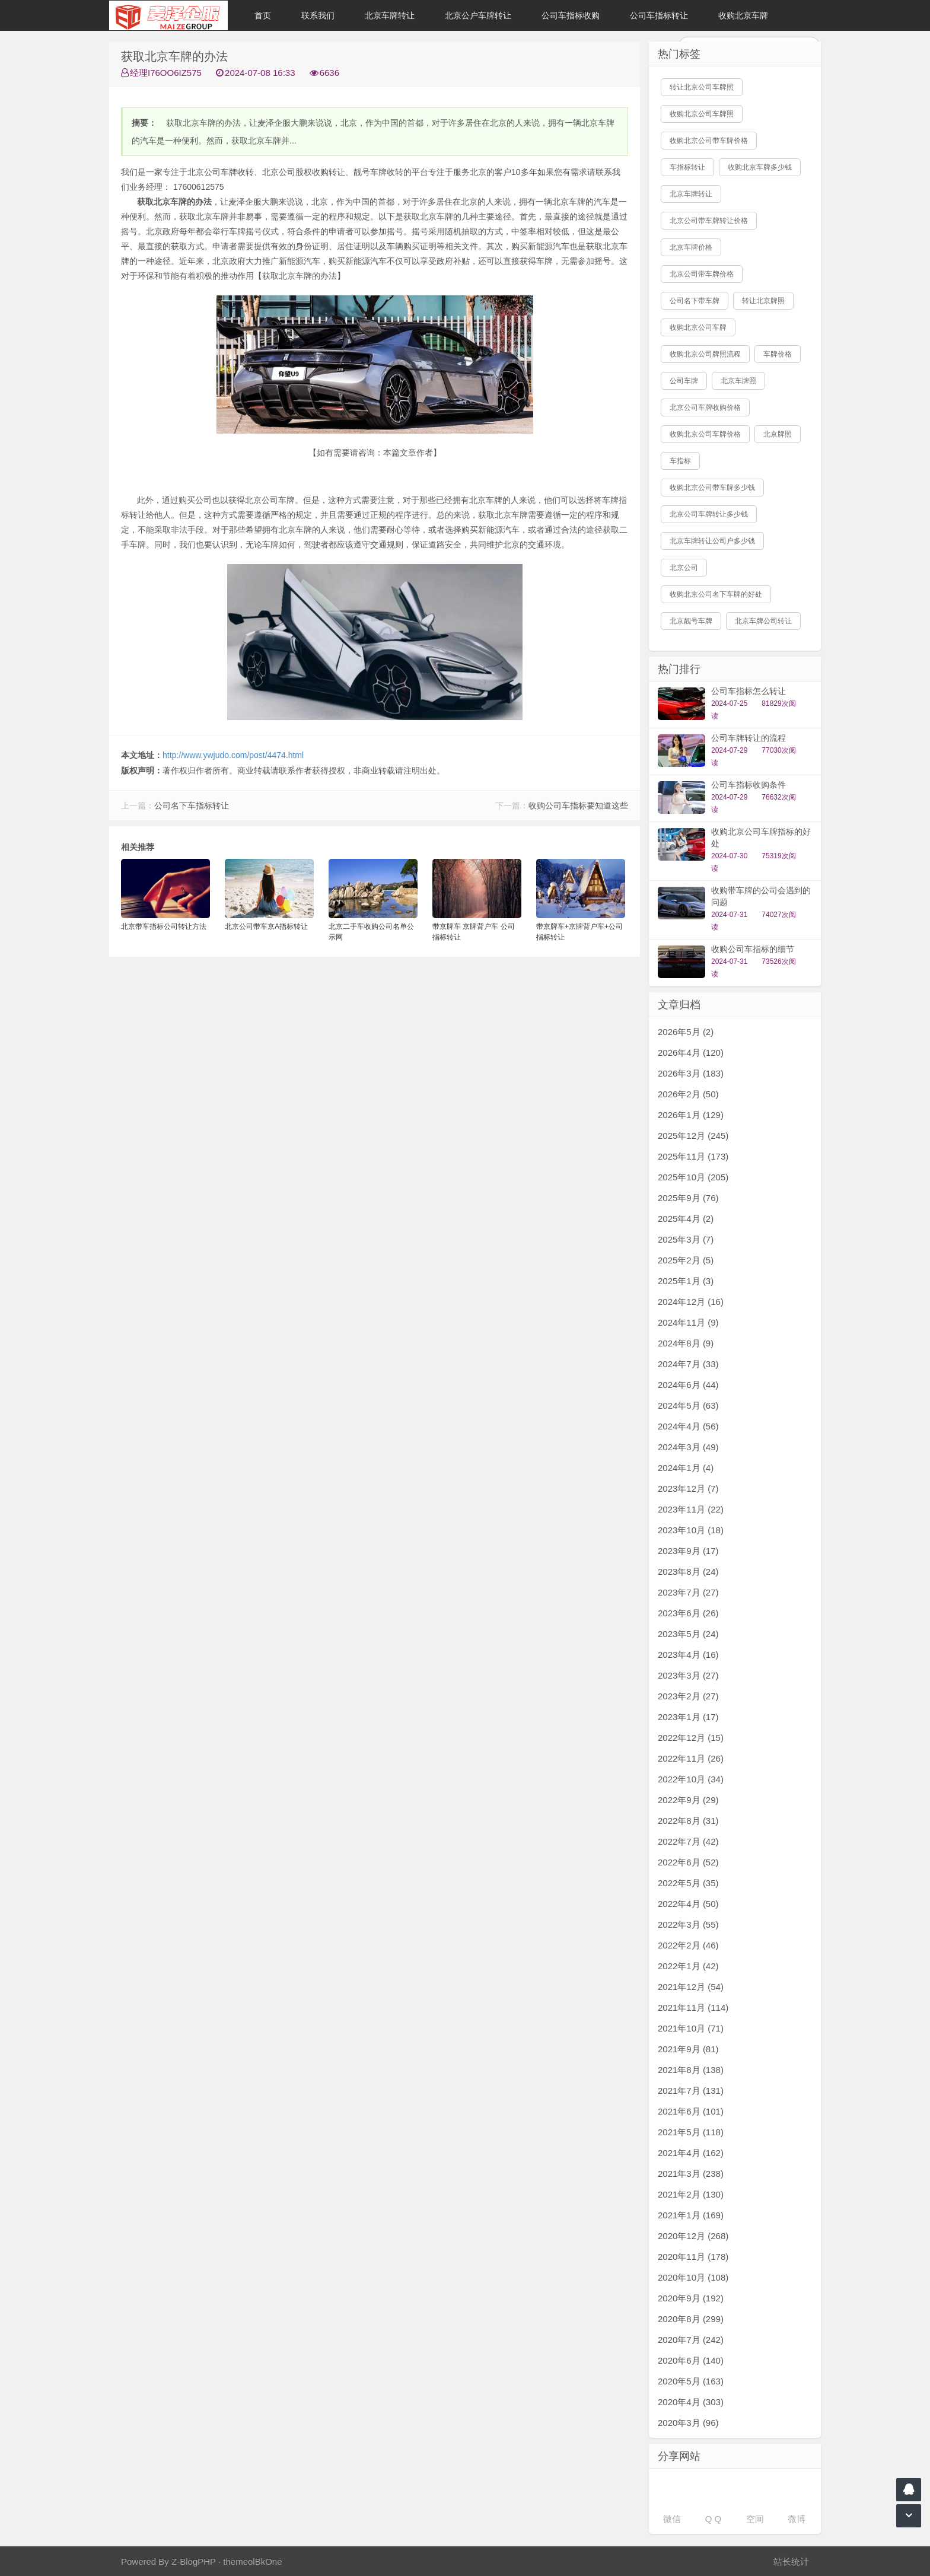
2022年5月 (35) (688, 1883)
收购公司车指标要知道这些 (578, 805)
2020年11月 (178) (693, 2257)
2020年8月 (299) (691, 2319)
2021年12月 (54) (691, 1987)
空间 (755, 2519)
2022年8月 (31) (688, 1821)
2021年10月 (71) (691, 2028)
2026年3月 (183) (691, 1073)
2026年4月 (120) (691, 1052)
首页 (262, 15)
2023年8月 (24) (688, 1571)
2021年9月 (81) (688, 2049)
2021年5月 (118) (691, 2132)
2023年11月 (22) (691, 1509)
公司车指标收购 (571, 15)
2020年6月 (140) (691, 2360)
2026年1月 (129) (691, 1115)
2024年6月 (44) (688, 1385)
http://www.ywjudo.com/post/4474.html (233, 755)
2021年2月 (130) (691, 2194)
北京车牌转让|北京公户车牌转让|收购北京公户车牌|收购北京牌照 (168, 15)
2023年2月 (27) (688, 1696)
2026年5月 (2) (686, 1032)
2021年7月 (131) (691, 2090)
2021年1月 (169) (691, 2215)
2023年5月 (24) (688, 1634)
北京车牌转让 (390, 15)
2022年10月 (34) (691, 1779)
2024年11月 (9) (688, 1322)
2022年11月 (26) (691, 1758)
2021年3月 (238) (691, 2174)
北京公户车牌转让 (478, 15)
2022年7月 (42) (688, 1841)
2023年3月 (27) (688, 1675)
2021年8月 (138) (691, 2070)
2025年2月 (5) (686, 1260)
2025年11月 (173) (693, 1156)
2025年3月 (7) (686, 1239)
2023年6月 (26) (688, 1613)
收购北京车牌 (743, 15)
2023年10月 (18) (691, 1530)
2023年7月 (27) (688, 1592)
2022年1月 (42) (688, 1966)
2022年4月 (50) (688, 1904)
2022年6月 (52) (688, 1862)
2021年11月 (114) (693, 2007)
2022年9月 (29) (688, 1800)
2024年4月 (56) (688, 1426)
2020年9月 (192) (691, 2298)
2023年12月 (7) (688, 1488)
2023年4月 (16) (688, 1655)
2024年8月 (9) (686, 1343)
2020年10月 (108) (693, 2277)
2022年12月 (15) (691, 1738)
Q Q (713, 2519)
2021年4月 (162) (691, 2153)
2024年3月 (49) (688, 1447)
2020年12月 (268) (693, 2236)
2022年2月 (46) (688, 1945)
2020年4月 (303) (691, 2402)
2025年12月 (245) (693, 1136)
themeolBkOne (252, 2561)
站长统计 (791, 2561)
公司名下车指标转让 (191, 805)
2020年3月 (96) (688, 2423)
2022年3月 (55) (688, 1924)
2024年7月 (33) (688, 1364)
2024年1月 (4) (686, 1468)
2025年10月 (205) (693, 1177)
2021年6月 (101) (691, 2111)
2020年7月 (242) (691, 2340)
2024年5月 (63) (688, 1405)
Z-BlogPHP (193, 2561)
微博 (796, 2519)
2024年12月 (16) (691, 1302)
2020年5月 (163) (691, 2381)
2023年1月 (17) (688, 1717)
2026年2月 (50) (688, 1094)
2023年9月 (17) (688, 1551)
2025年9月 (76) (688, 1198)
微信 (672, 2519)
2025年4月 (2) (686, 1219)
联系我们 (318, 15)
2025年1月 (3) (686, 1281)
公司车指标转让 (659, 15)
